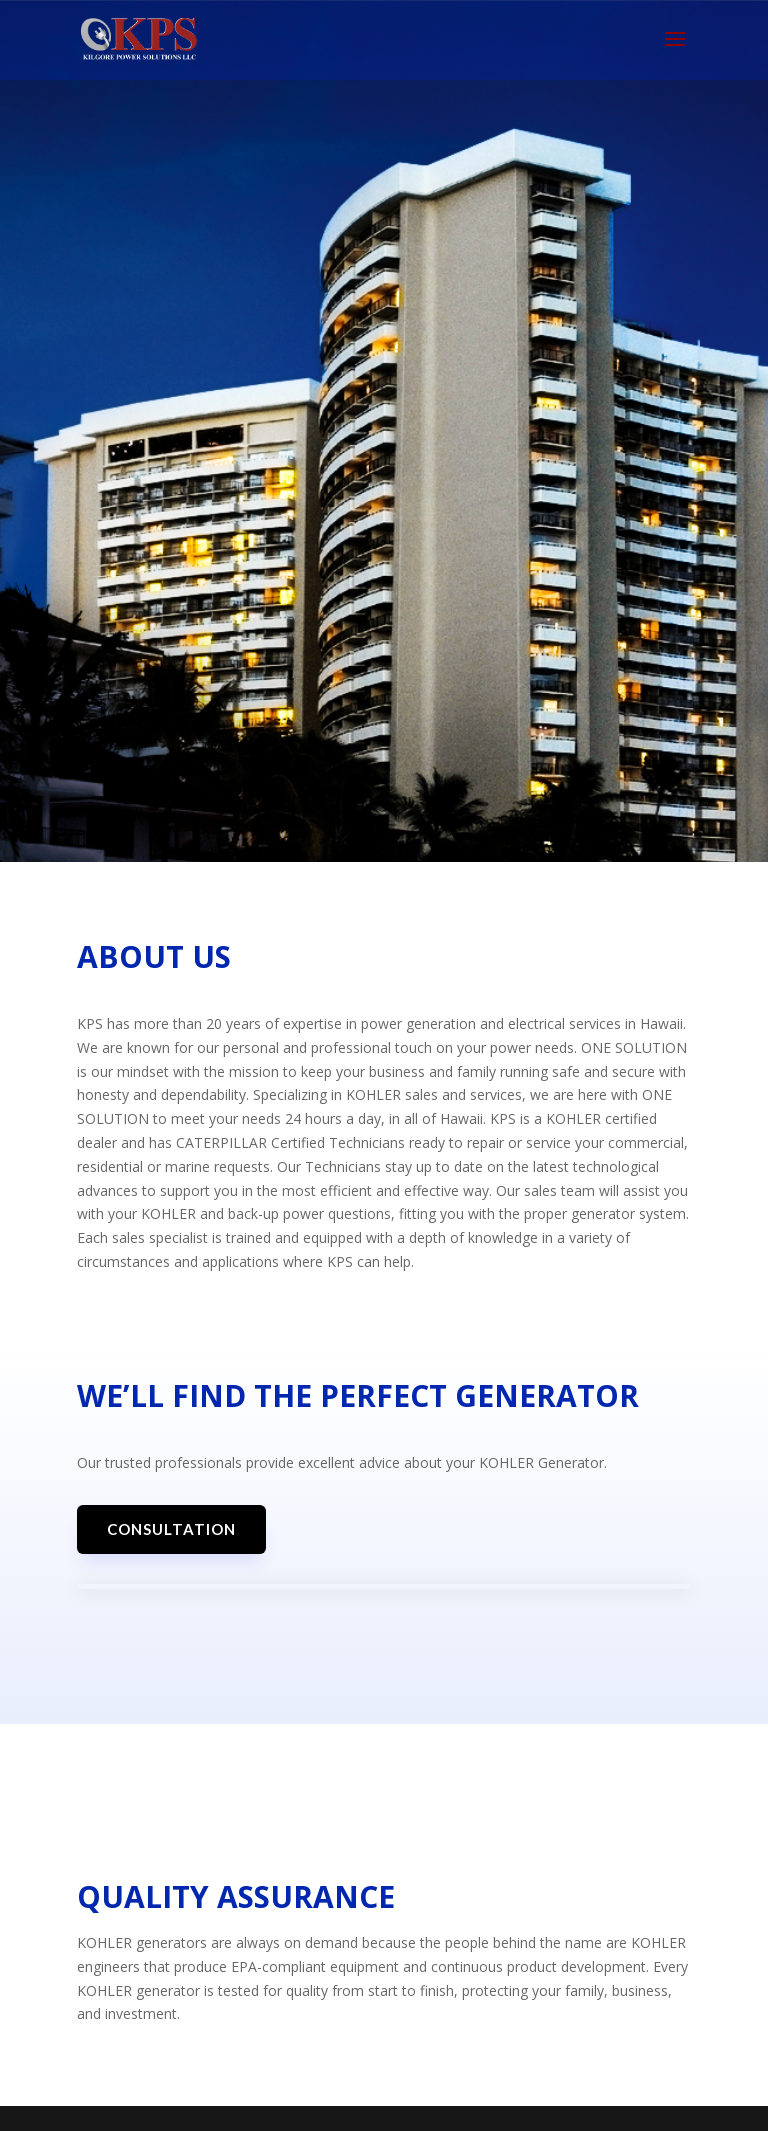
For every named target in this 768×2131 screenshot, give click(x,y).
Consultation (171, 1529)
